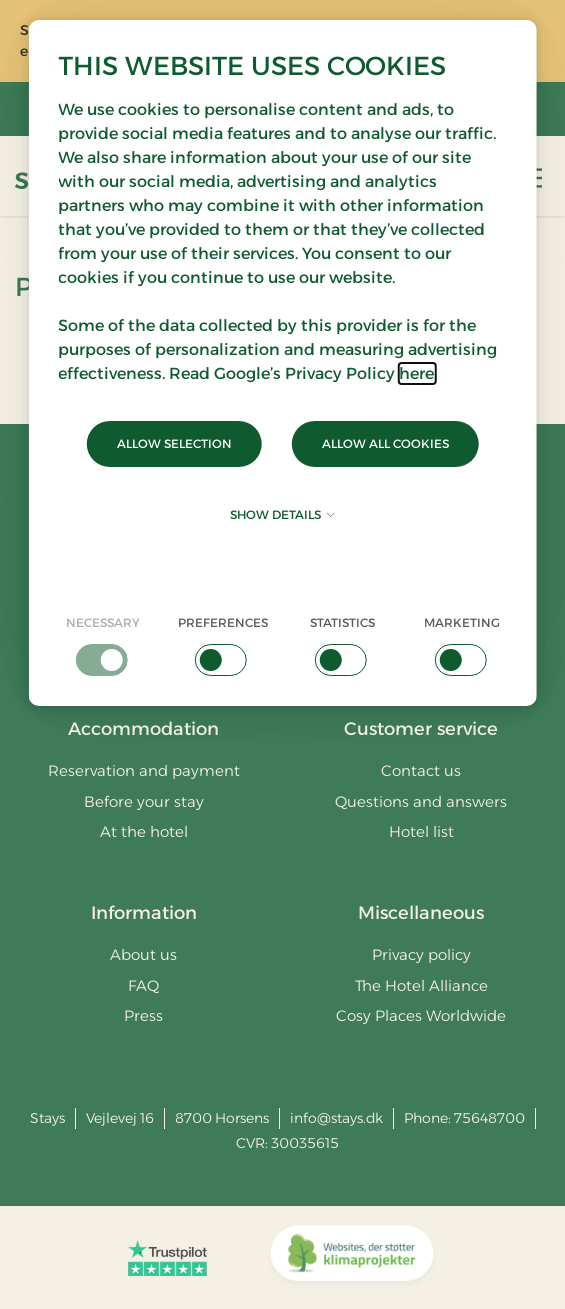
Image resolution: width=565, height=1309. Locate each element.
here (416, 373)
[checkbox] (103, 645)
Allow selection (174, 443)
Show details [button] (282, 514)
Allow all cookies (385, 443)
